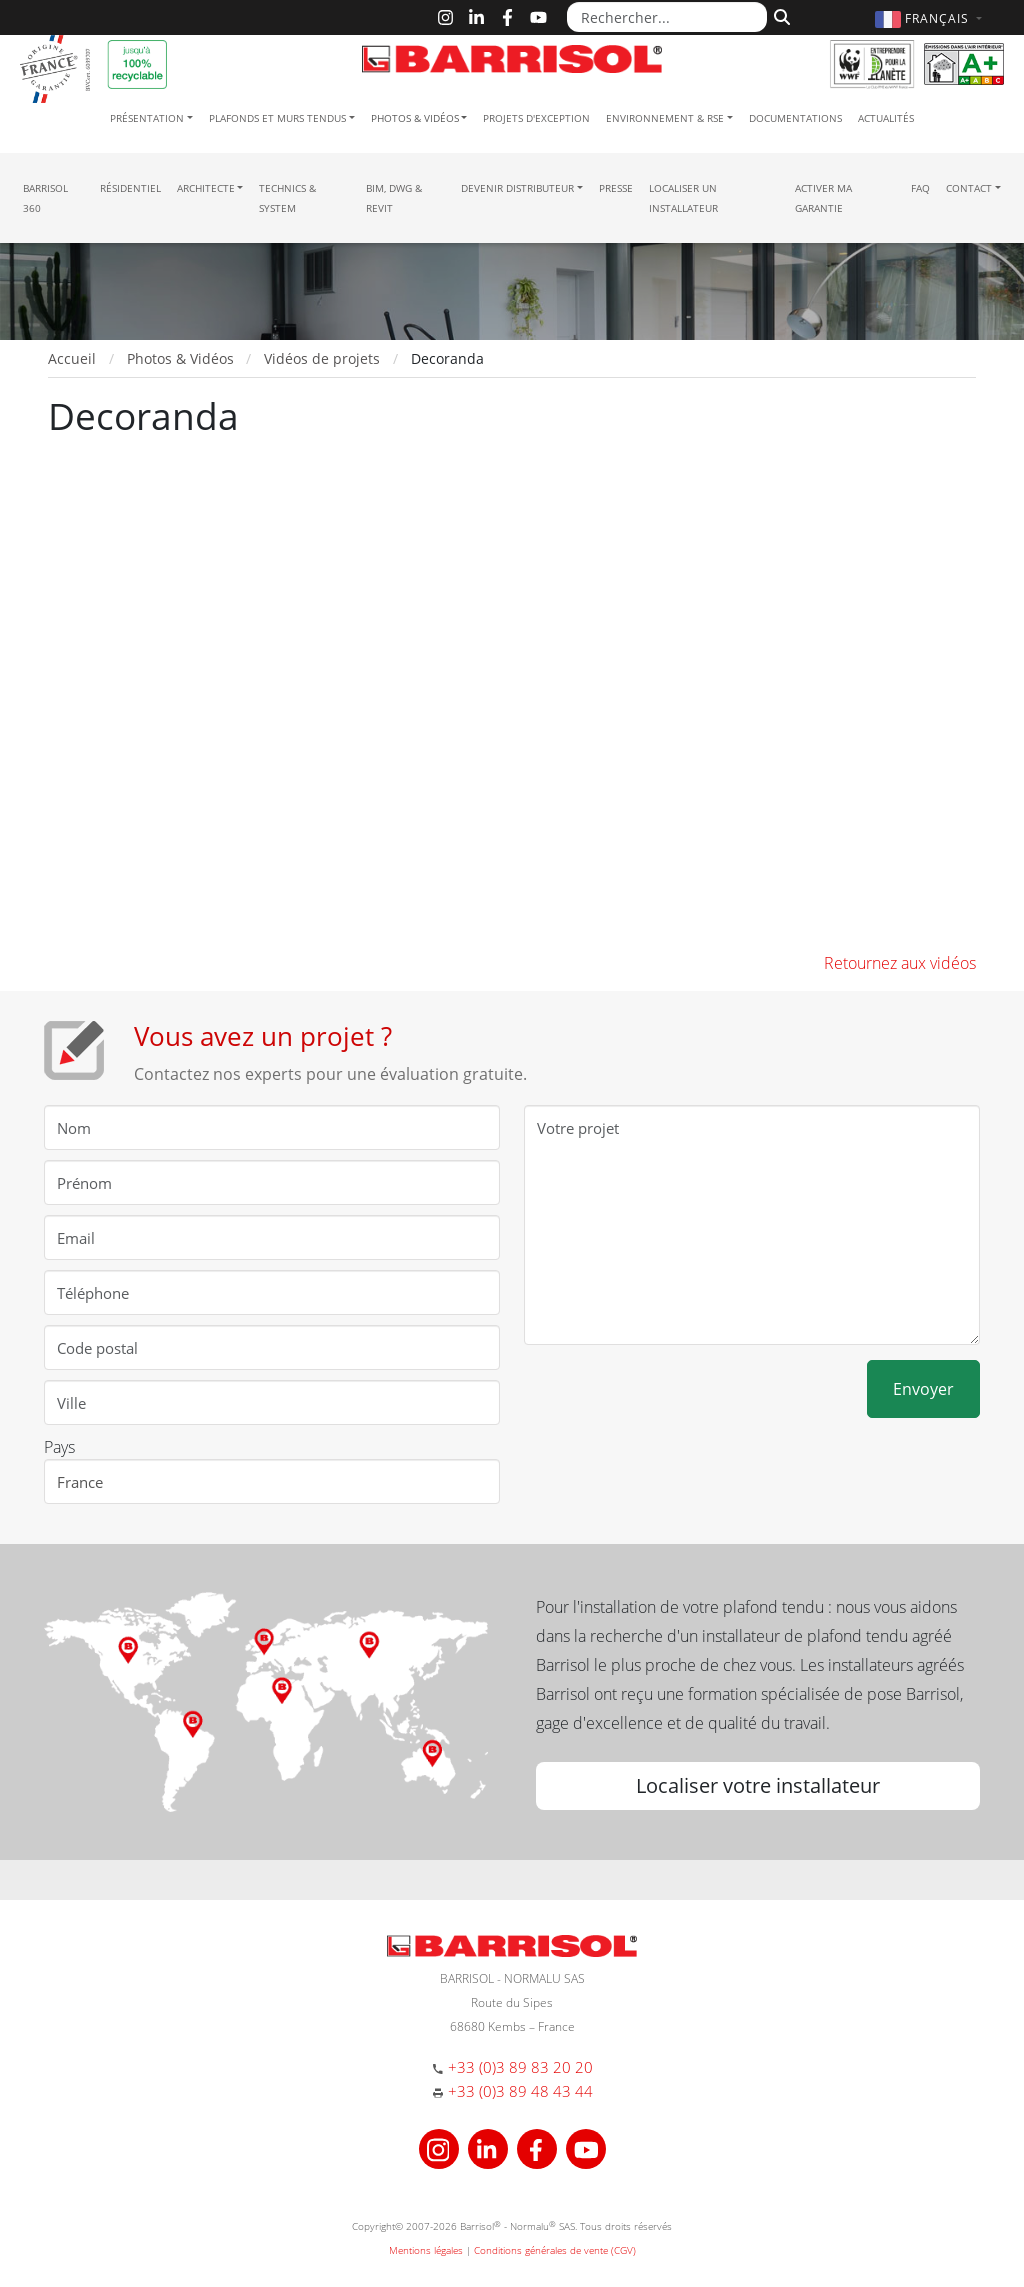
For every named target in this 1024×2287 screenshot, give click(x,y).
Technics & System (287, 198)
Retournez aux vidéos (900, 963)
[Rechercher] (779, 15)
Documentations (795, 118)
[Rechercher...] (667, 17)
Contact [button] (969, 188)
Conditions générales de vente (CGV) (555, 2250)
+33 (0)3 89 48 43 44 (520, 2091)
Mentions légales (426, 2250)
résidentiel (130, 188)
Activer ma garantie (823, 198)
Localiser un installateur (683, 198)
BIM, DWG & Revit (394, 198)
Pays (59, 1447)
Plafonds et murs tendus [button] (277, 118)
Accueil (72, 358)
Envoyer (923, 1389)
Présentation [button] (147, 118)
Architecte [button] (206, 188)
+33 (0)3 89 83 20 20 (520, 2067)
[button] (931, 18)
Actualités (886, 118)
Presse (616, 188)
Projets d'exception (536, 118)
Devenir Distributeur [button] (517, 188)
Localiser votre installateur (758, 1785)
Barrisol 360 (45, 198)
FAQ (920, 188)
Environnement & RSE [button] (665, 118)
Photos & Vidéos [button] (415, 118)
